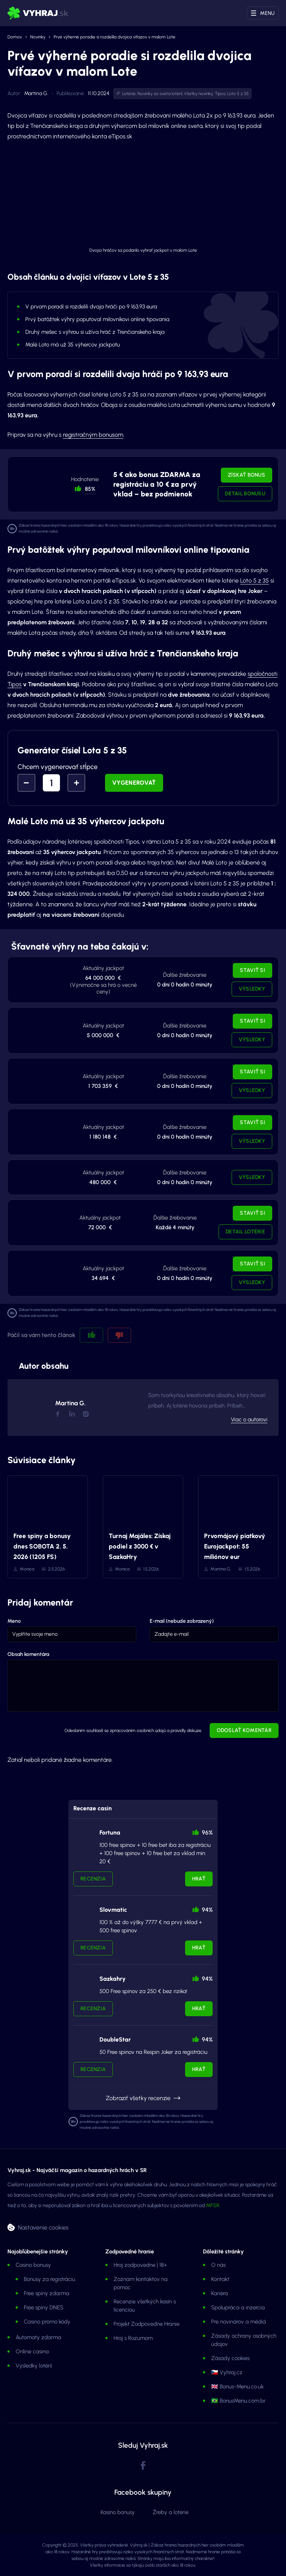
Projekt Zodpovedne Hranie (146, 2324)
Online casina (32, 2351)
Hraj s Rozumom (133, 2338)
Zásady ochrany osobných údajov (243, 2339)
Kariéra (219, 2293)
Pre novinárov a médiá (238, 2321)
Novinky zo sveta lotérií (159, 93)
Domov (14, 37)
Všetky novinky (198, 93)
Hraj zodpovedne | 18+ (140, 2265)
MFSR (212, 2205)
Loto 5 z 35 (238, 93)
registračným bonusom (93, 434)
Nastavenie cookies (43, 2227)
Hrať (199, 1879)
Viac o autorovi (249, 1419)
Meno (14, 1621)
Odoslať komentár (244, 1730)
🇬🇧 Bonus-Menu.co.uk (237, 2386)
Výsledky (252, 989)
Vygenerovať (134, 782)
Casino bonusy (33, 2265)
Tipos (220, 93)
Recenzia (93, 1879)
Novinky (37, 37)
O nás (218, 2265)
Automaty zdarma (38, 2337)
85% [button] (90, 489)
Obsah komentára (28, 1654)
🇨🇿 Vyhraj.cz (226, 2372)
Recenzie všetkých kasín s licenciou (145, 2305)
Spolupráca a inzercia (238, 2307)
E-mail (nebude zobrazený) (182, 1621)
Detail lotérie (245, 1232)
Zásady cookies (230, 2358)
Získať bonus (246, 475)
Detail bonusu (245, 493)
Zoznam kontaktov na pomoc (141, 2283)
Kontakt (220, 2279)
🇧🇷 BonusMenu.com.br (238, 2400)
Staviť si (252, 970)
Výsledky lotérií (34, 2365)
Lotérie (129, 93)
